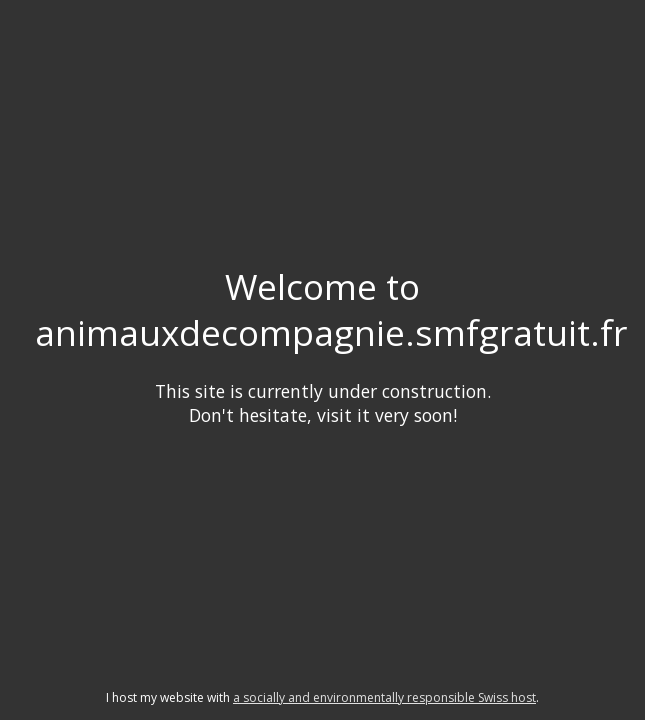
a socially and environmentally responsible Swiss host (384, 697)
